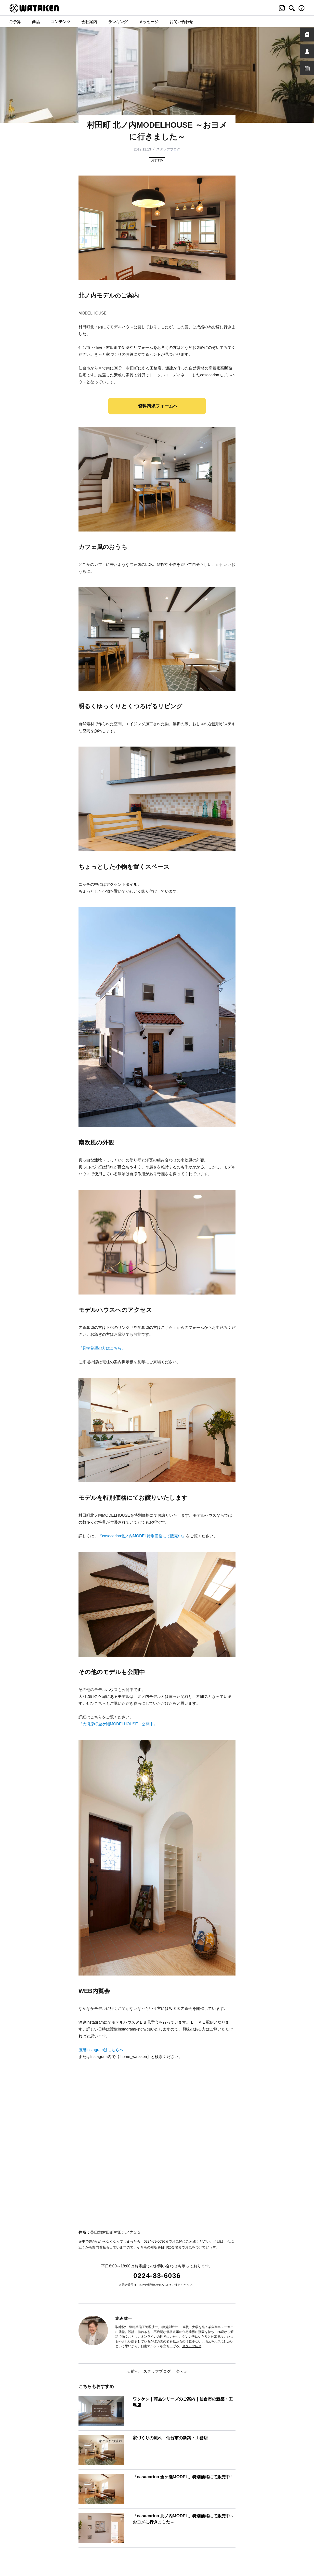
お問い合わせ (186, 22)
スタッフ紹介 (191, 2346)
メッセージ (153, 22)
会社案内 (92, 22)
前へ (135, 2371)
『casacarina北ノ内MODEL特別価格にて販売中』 (142, 1536)
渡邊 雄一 (123, 2318)
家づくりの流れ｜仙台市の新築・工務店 (172, 2437)
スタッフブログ (168, 149)
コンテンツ (62, 22)
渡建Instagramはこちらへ (100, 2050)
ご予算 (15, 22)
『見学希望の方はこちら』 (102, 1348)
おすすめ (157, 160)
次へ (179, 2371)
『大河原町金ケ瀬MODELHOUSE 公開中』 (117, 1724)
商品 (37, 22)
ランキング (121, 22)
